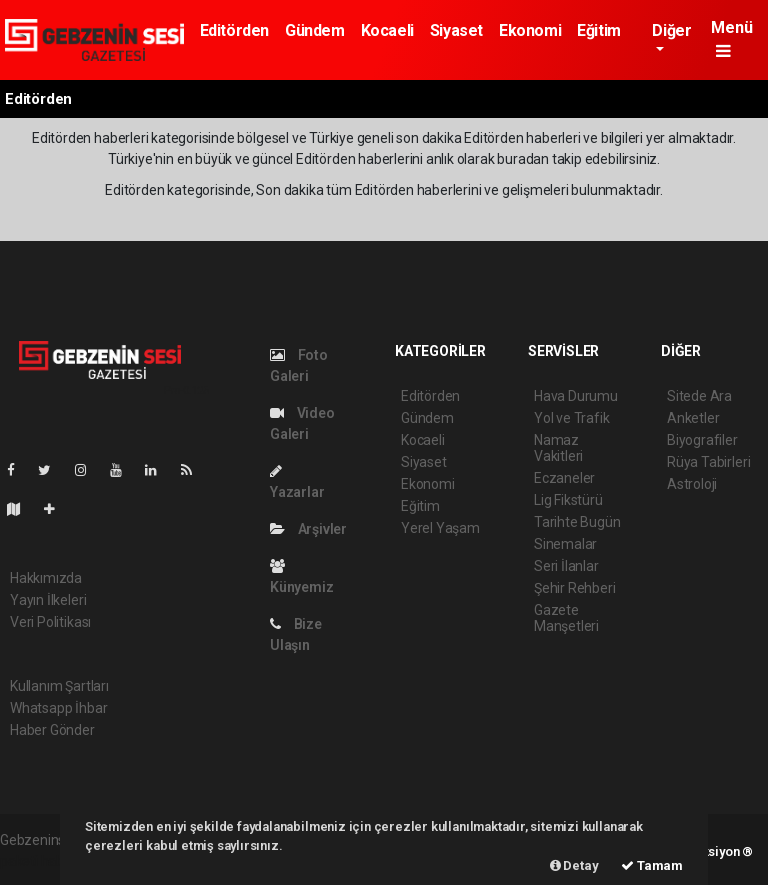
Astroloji (692, 484)
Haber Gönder (52, 730)
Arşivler (308, 529)
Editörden (234, 30)
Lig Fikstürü (568, 500)
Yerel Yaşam (440, 528)
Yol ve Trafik (572, 418)
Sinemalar (565, 544)
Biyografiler (702, 440)
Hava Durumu (576, 396)
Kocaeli (387, 30)
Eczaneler (564, 478)
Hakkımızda (46, 578)
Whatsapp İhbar (58, 708)
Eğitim (599, 30)
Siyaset (456, 30)
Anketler (693, 418)
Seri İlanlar (566, 566)
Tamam (652, 865)
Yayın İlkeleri (48, 600)
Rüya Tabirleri (708, 462)
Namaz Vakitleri (558, 448)
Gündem (315, 30)
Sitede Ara (699, 396)
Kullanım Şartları (59, 686)
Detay (574, 865)
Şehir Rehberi (575, 588)
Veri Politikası (50, 622)
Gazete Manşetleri (566, 618)
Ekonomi (530, 30)
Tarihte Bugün (577, 522)
